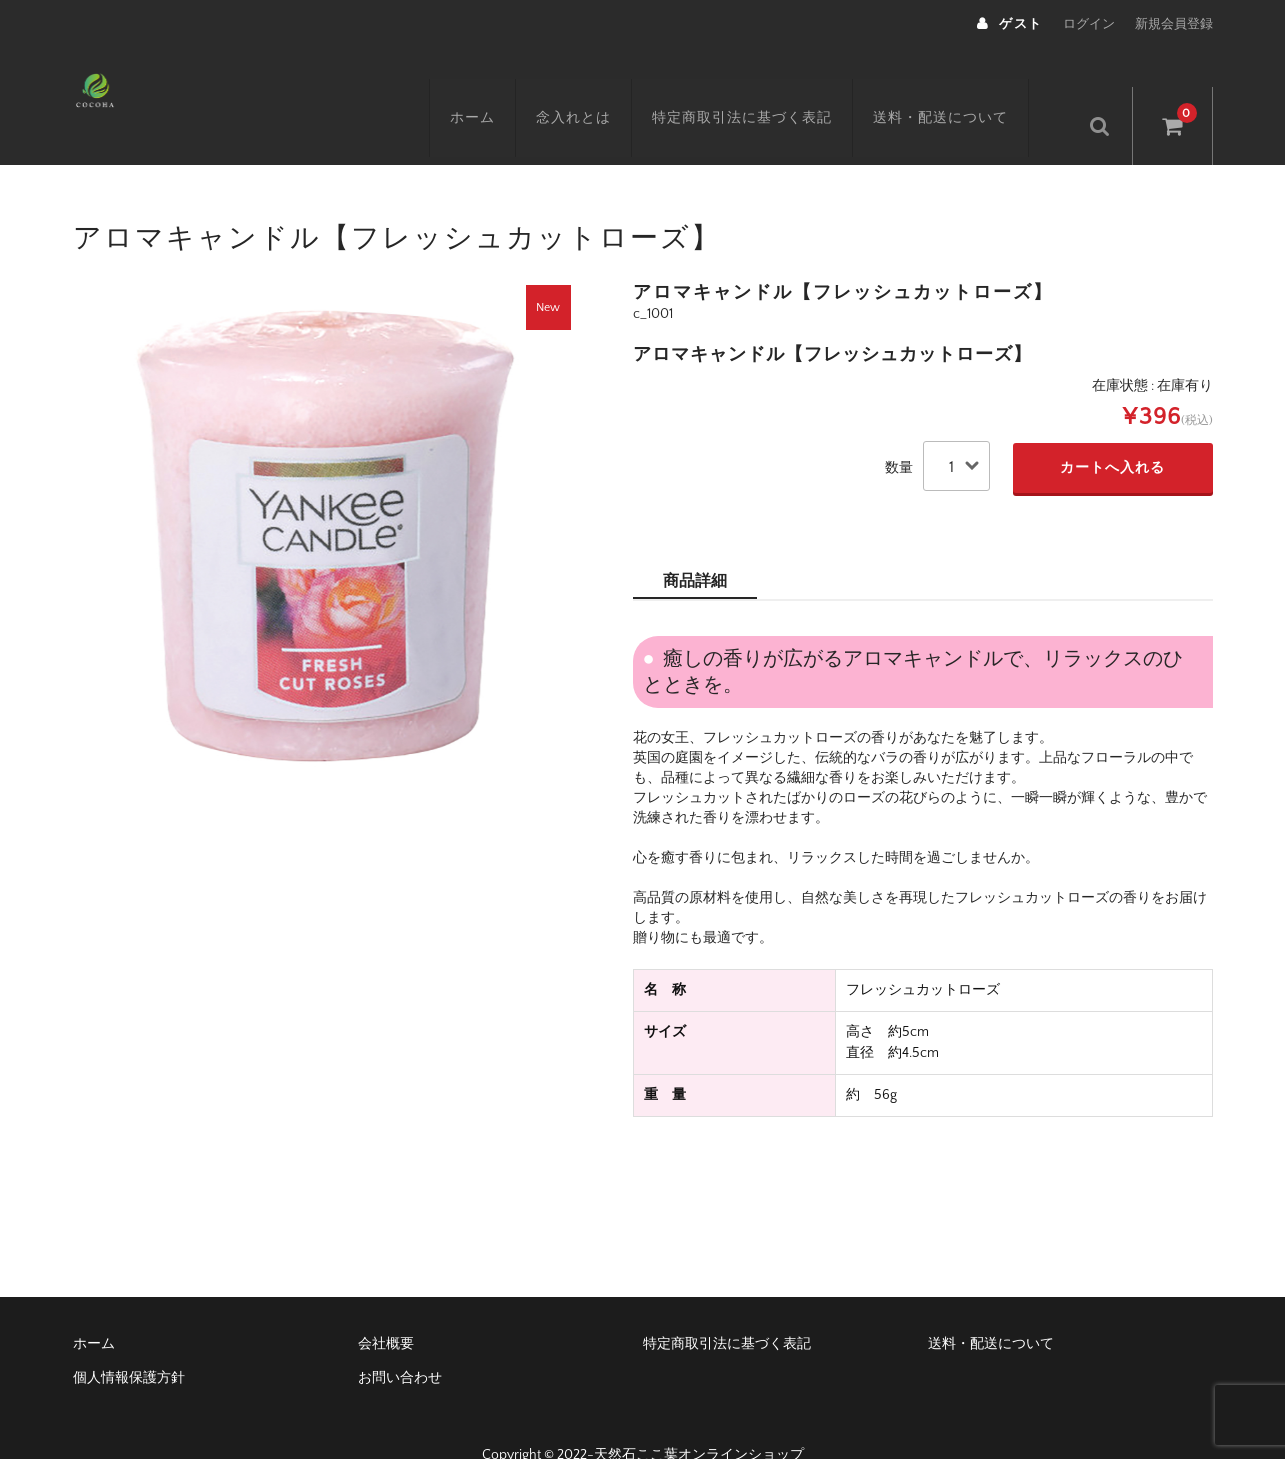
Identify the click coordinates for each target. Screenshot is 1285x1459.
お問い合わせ (400, 1341)
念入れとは (597, 87)
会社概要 (386, 1307)
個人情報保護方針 (129, 1341)
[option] (323, 496)
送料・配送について (964, 87)
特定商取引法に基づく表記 (766, 87)
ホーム (496, 87)
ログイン (1089, 24)
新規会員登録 (1174, 24)
